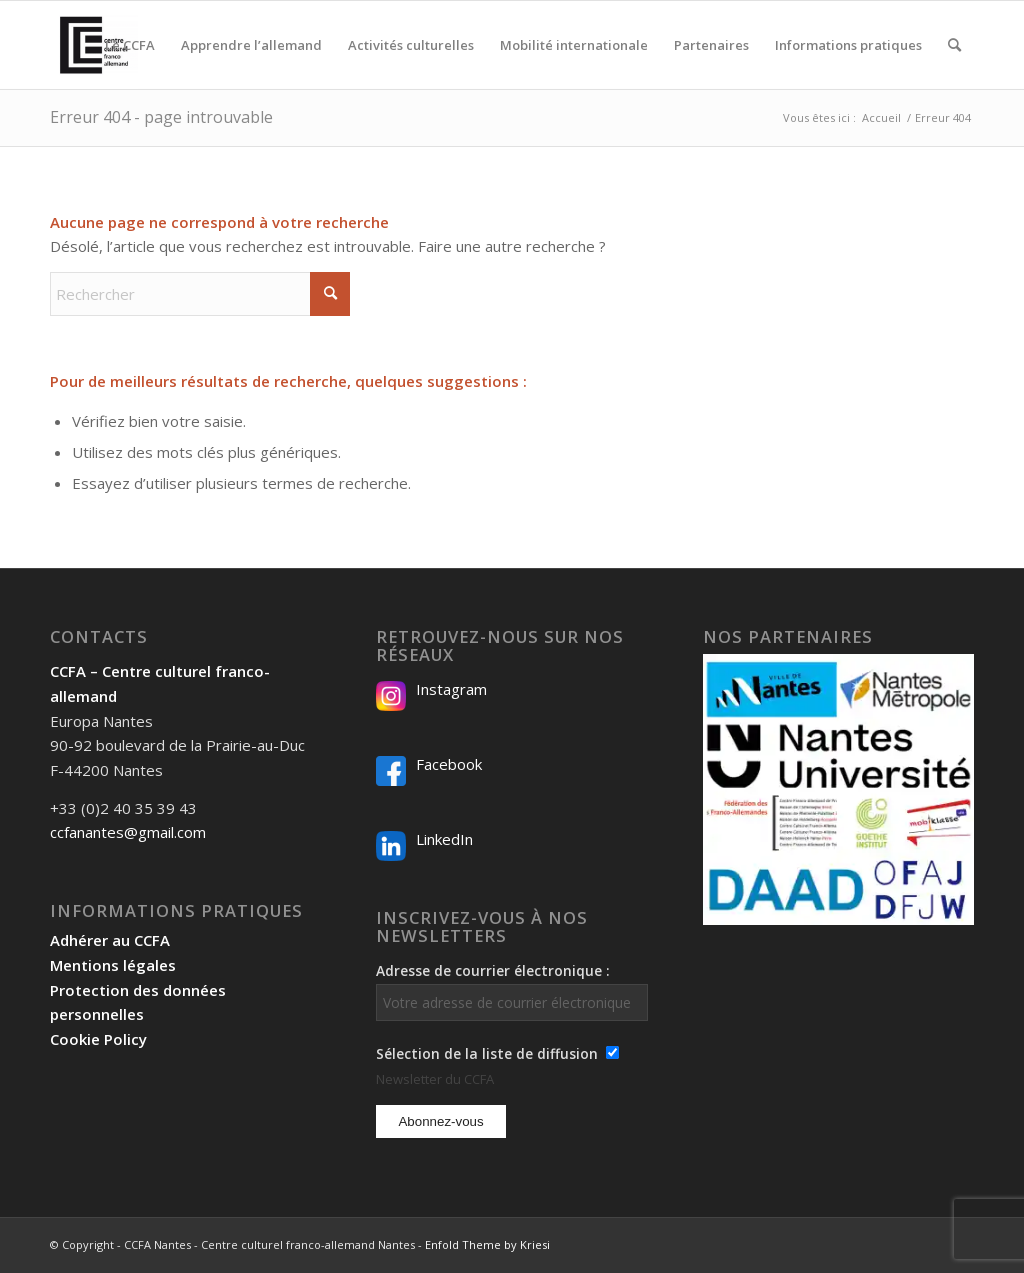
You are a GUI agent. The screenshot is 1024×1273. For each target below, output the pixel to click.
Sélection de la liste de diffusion (487, 1053)
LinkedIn (444, 839)
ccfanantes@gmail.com (128, 832)
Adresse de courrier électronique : (511, 991)
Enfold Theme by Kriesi (487, 1244)
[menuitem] (130, 45)
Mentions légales (113, 965)
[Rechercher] (954, 45)
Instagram (451, 689)
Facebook (449, 764)
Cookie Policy (98, 1039)
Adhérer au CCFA (110, 940)
